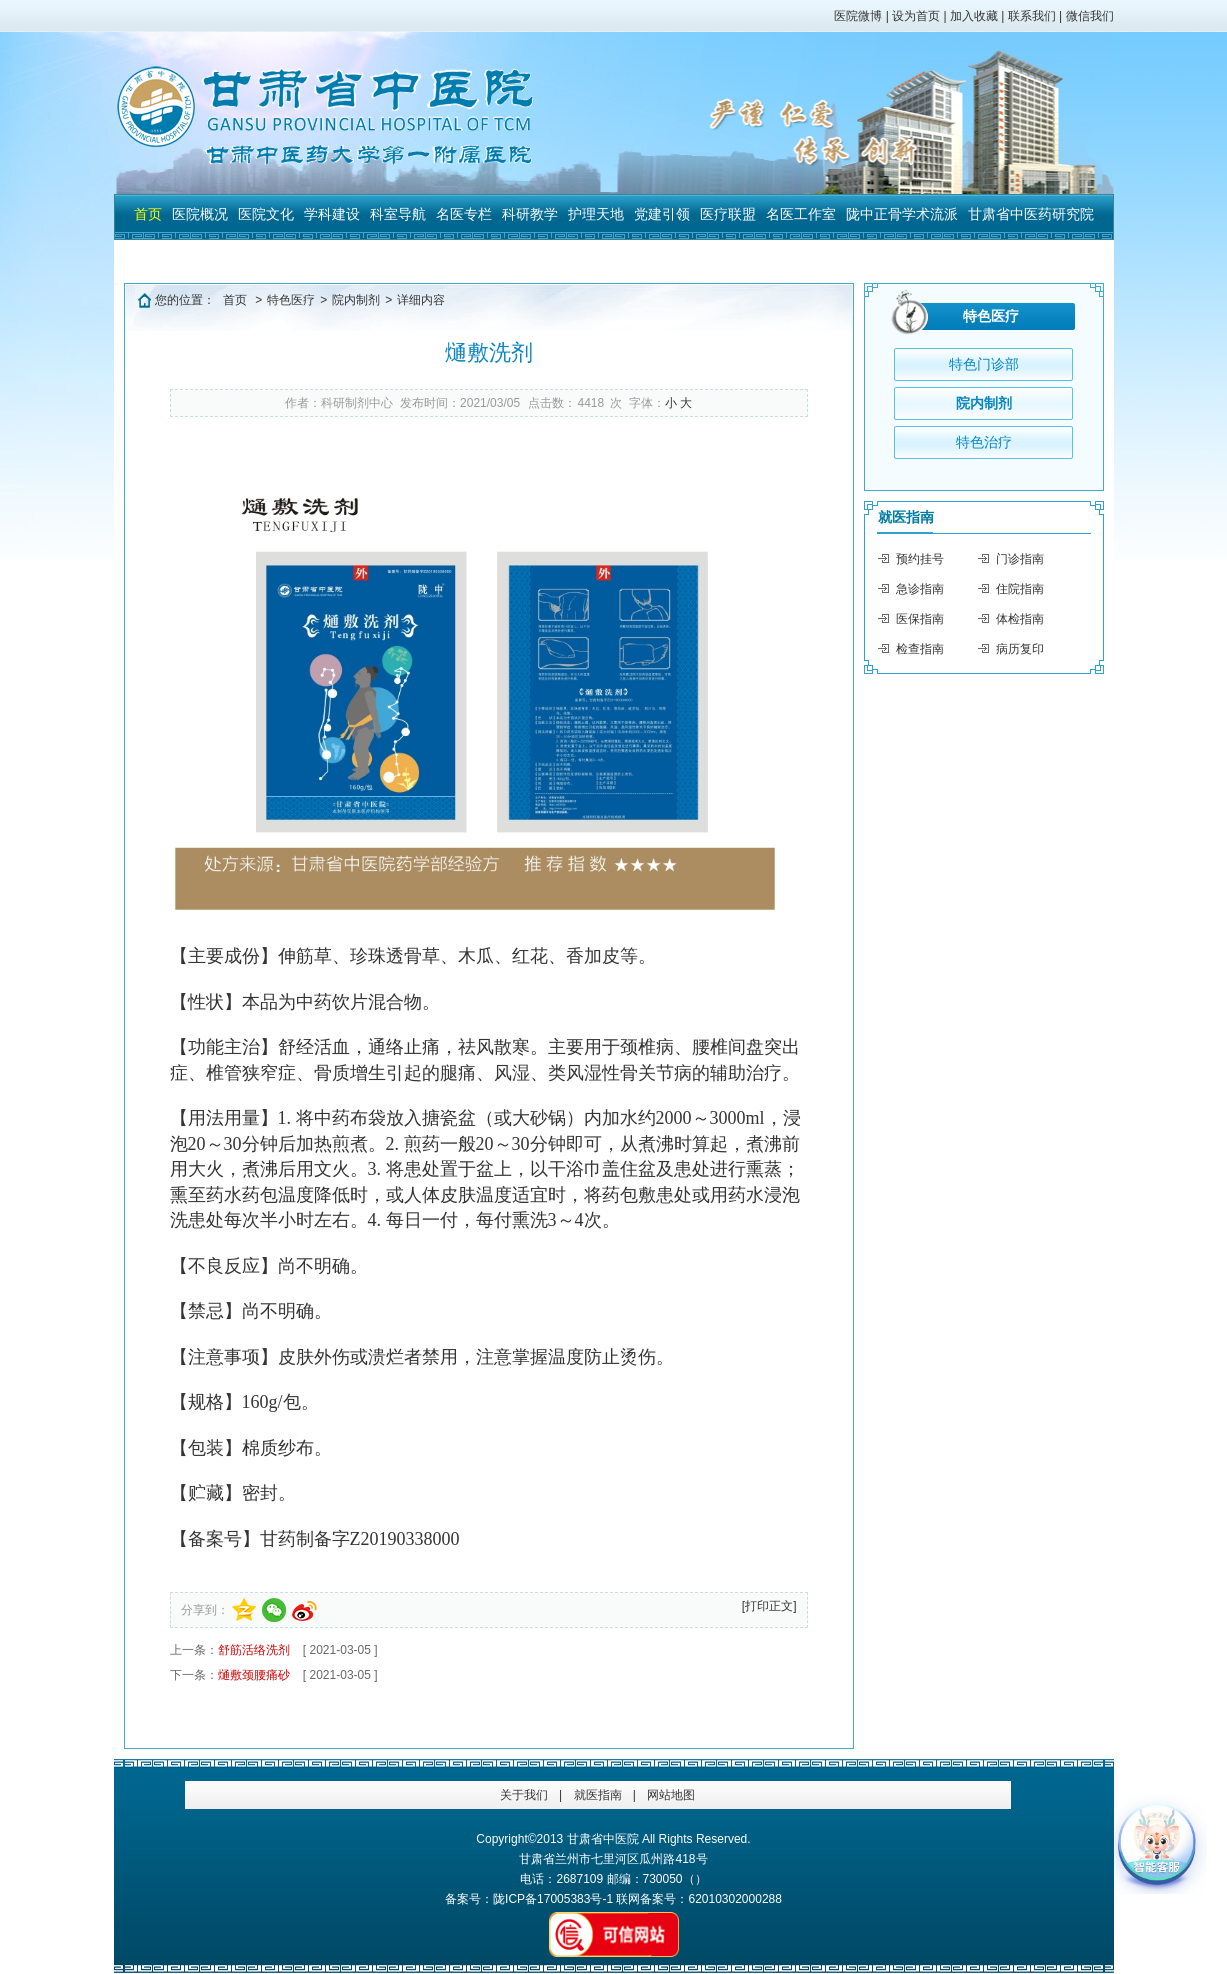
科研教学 (530, 214)
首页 (148, 214)
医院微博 (858, 16)
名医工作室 (801, 214)
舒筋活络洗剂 (254, 1650)
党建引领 (662, 214)
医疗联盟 (728, 214)
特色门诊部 (984, 364)
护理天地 (596, 214)
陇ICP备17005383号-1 (553, 1899)
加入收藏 (974, 16)
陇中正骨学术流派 (902, 214)
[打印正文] (769, 1606)
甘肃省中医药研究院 (1031, 214)
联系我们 (1032, 16)
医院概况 (200, 214)
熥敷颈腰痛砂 (254, 1675)
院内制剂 (356, 300)
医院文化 (266, 214)
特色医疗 (291, 300)
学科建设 (332, 214)
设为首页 (916, 16)
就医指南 (906, 517)
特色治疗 (984, 442)
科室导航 (398, 214)
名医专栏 (464, 214)
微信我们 (1090, 16)
